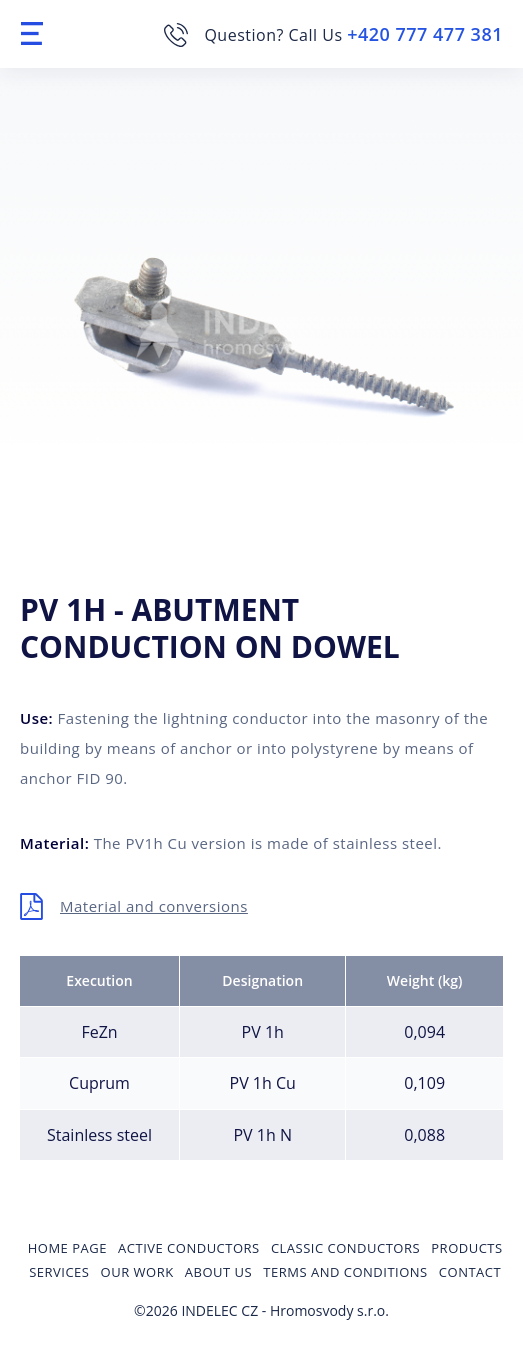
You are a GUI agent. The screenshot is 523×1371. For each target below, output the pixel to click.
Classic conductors (345, 1248)
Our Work (137, 1272)
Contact (470, 1272)
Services (59, 1272)
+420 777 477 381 (425, 34)
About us (218, 1272)
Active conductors (189, 1248)
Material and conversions (154, 906)
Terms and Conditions (345, 1272)
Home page (67, 1248)
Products (466, 1248)
